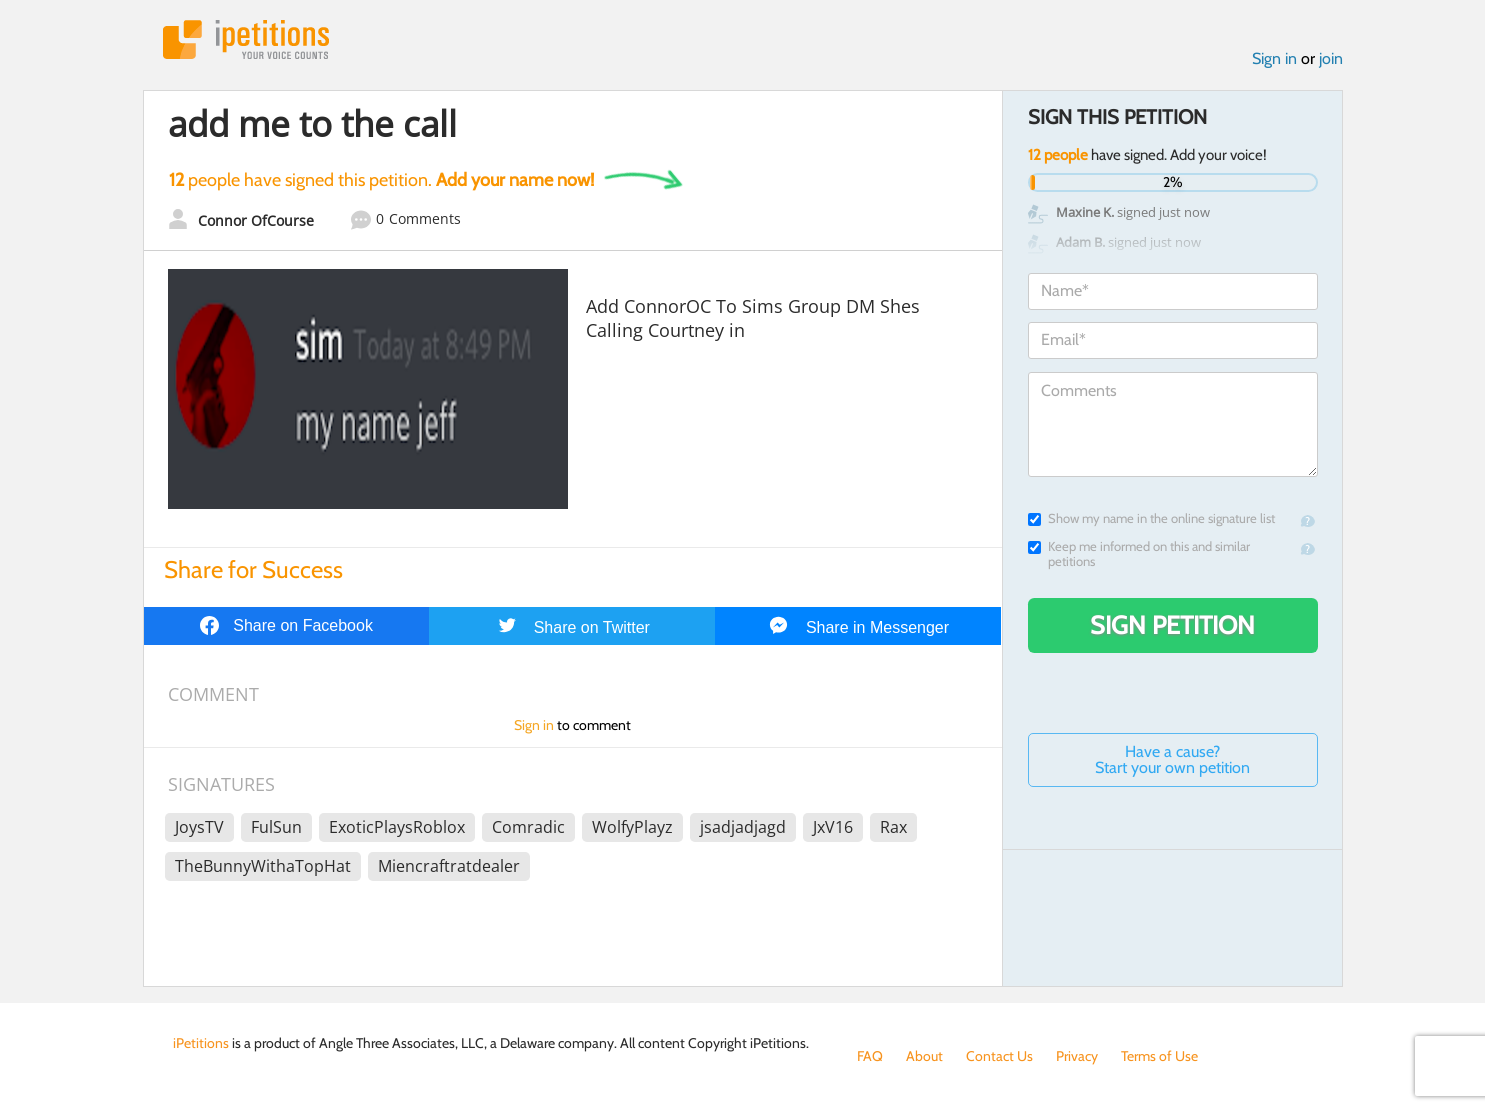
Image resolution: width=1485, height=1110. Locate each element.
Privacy (1077, 1056)
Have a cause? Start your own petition (1172, 759)
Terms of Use (1159, 1056)
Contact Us (999, 1056)
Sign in (1274, 58)
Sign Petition (1172, 625)
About (924, 1056)
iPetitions (246, 39)
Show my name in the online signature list (1151, 518)
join (1331, 58)
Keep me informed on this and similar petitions (1139, 554)
